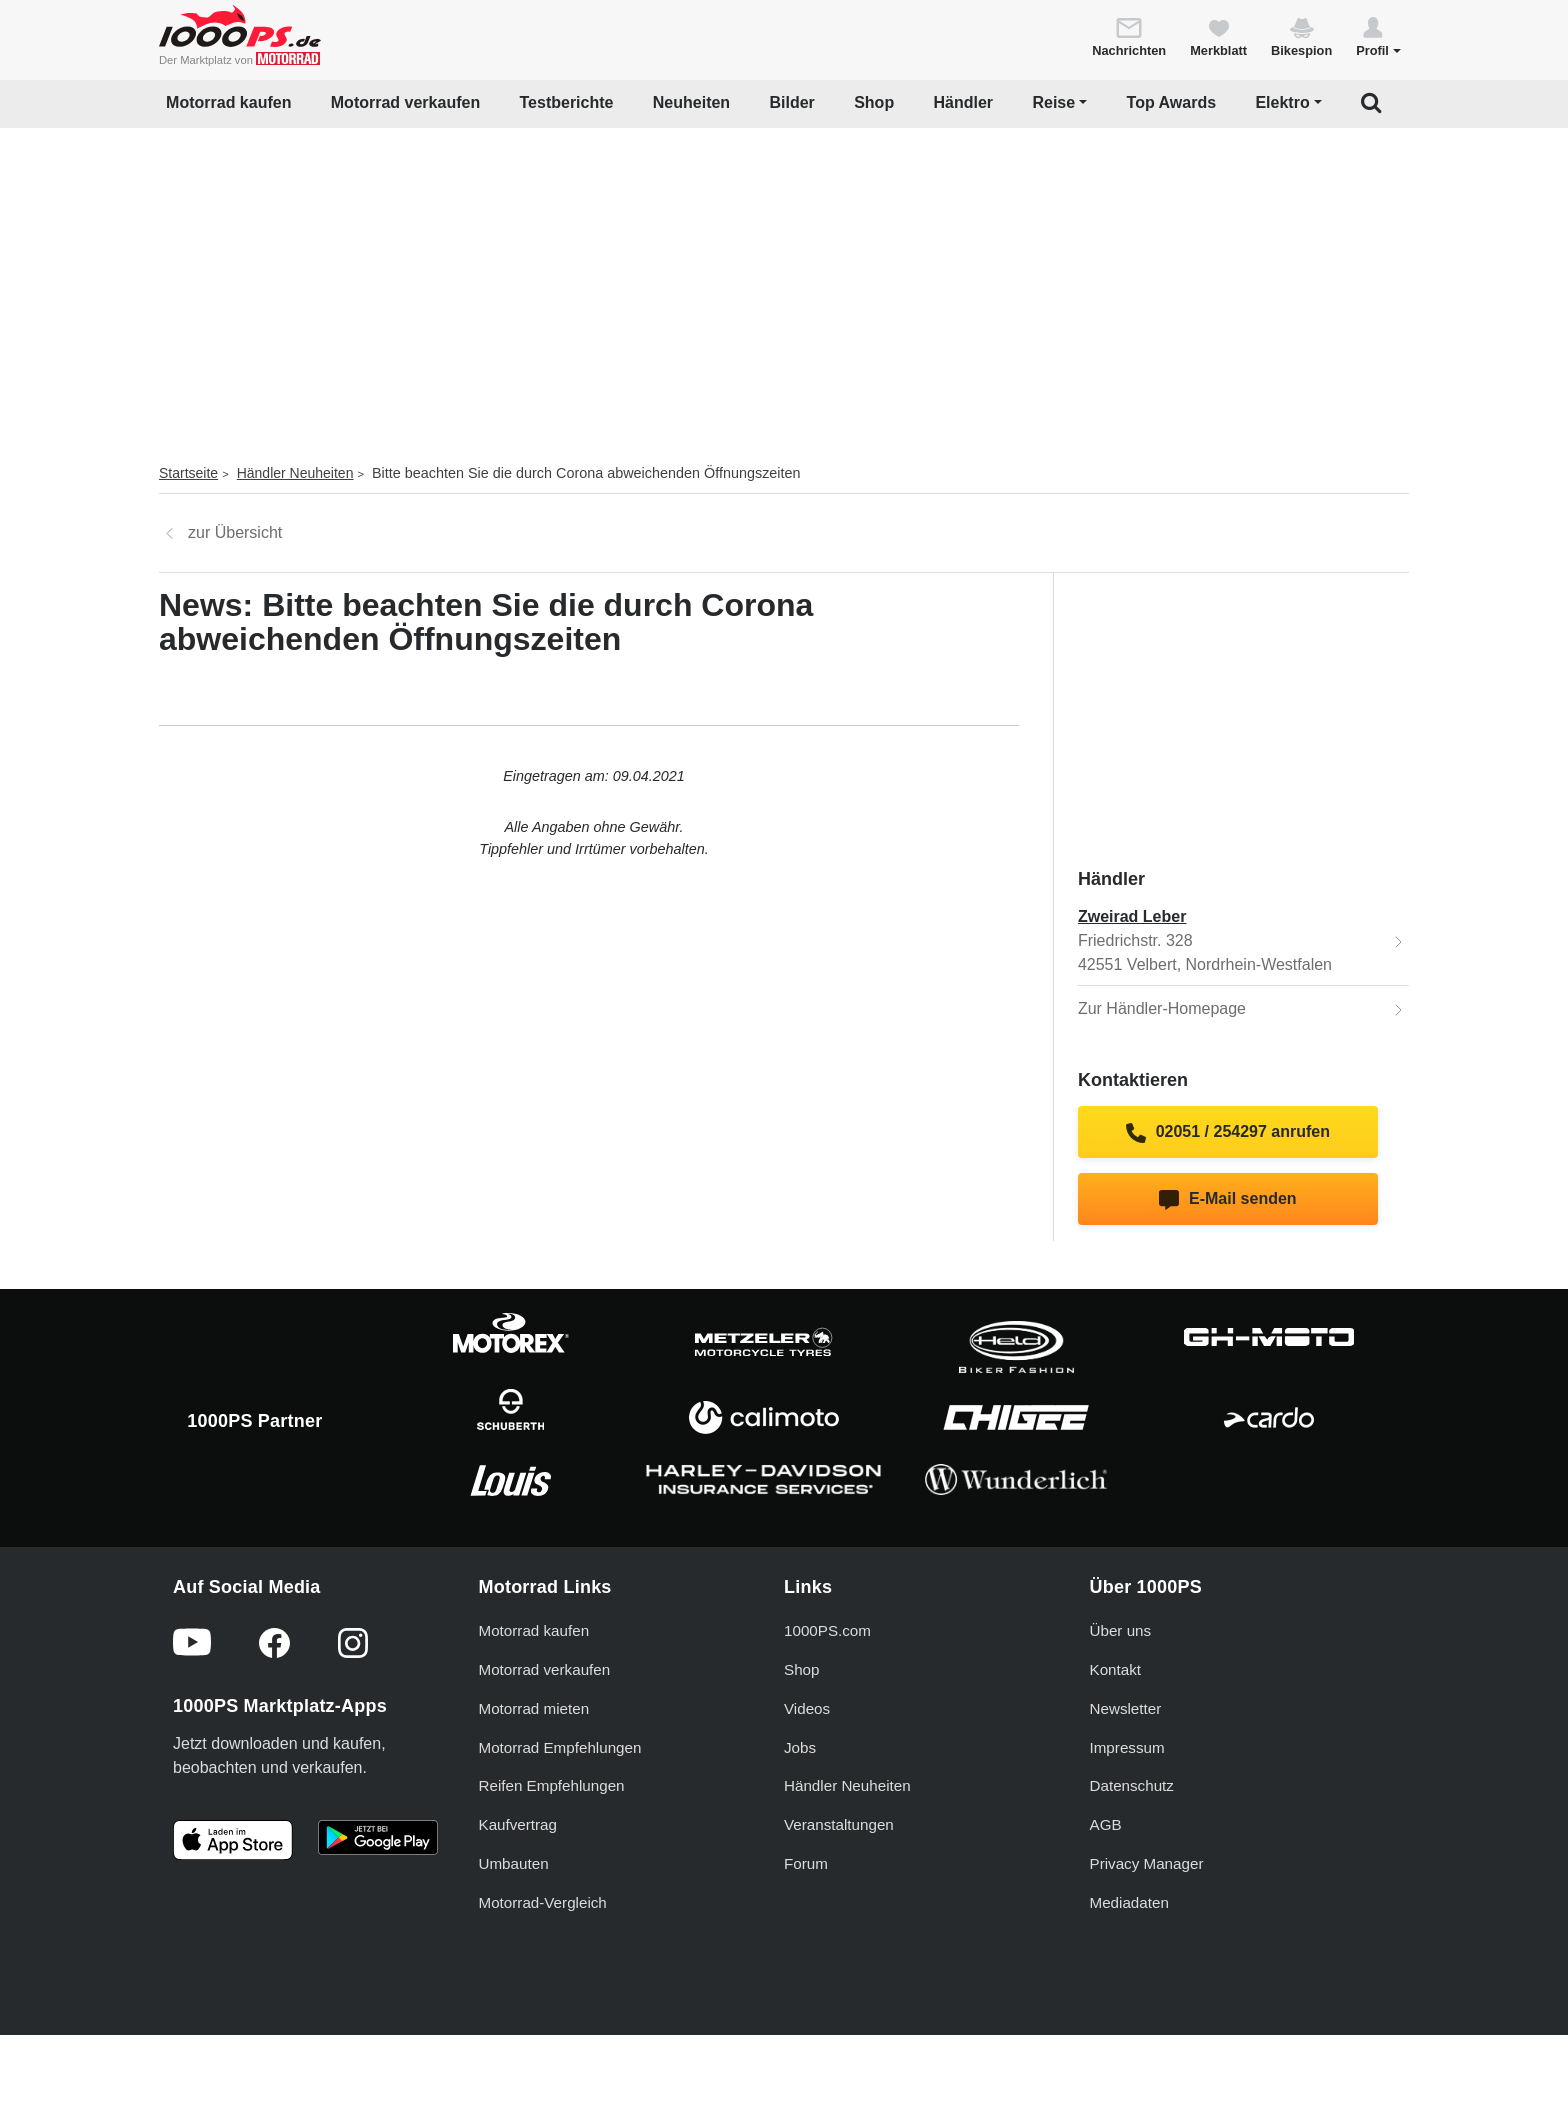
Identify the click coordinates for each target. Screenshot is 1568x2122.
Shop (874, 102)
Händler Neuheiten (295, 473)
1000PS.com (827, 1630)
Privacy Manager (1147, 1863)
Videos (807, 1708)
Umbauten (514, 1863)
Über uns (1121, 1630)
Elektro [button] (1282, 102)
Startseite (188, 473)
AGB (1106, 1824)
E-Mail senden (1227, 1200)
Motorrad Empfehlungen (560, 1747)
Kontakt (1116, 1669)
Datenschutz (1132, 1785)
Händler (964, 102)
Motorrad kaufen (228, 102)
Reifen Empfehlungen (552, 1785)
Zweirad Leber (1132, 916)
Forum (806, 1863)
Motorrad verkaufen (405, 102)
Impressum (1127, 1747)
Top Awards (1172, 102)
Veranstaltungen (839, 1824)
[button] (1378, 36)
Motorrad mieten (534, 1708)
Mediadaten (1129, 1902)
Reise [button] (1053, 102)
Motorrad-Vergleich (543, 1902)
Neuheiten (691, 102)
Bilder (791, 102)
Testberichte (567, 102)
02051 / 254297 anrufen (1228, 1133)
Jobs (800, 1747)
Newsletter (1126, 1708)
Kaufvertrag (518, 1824)
